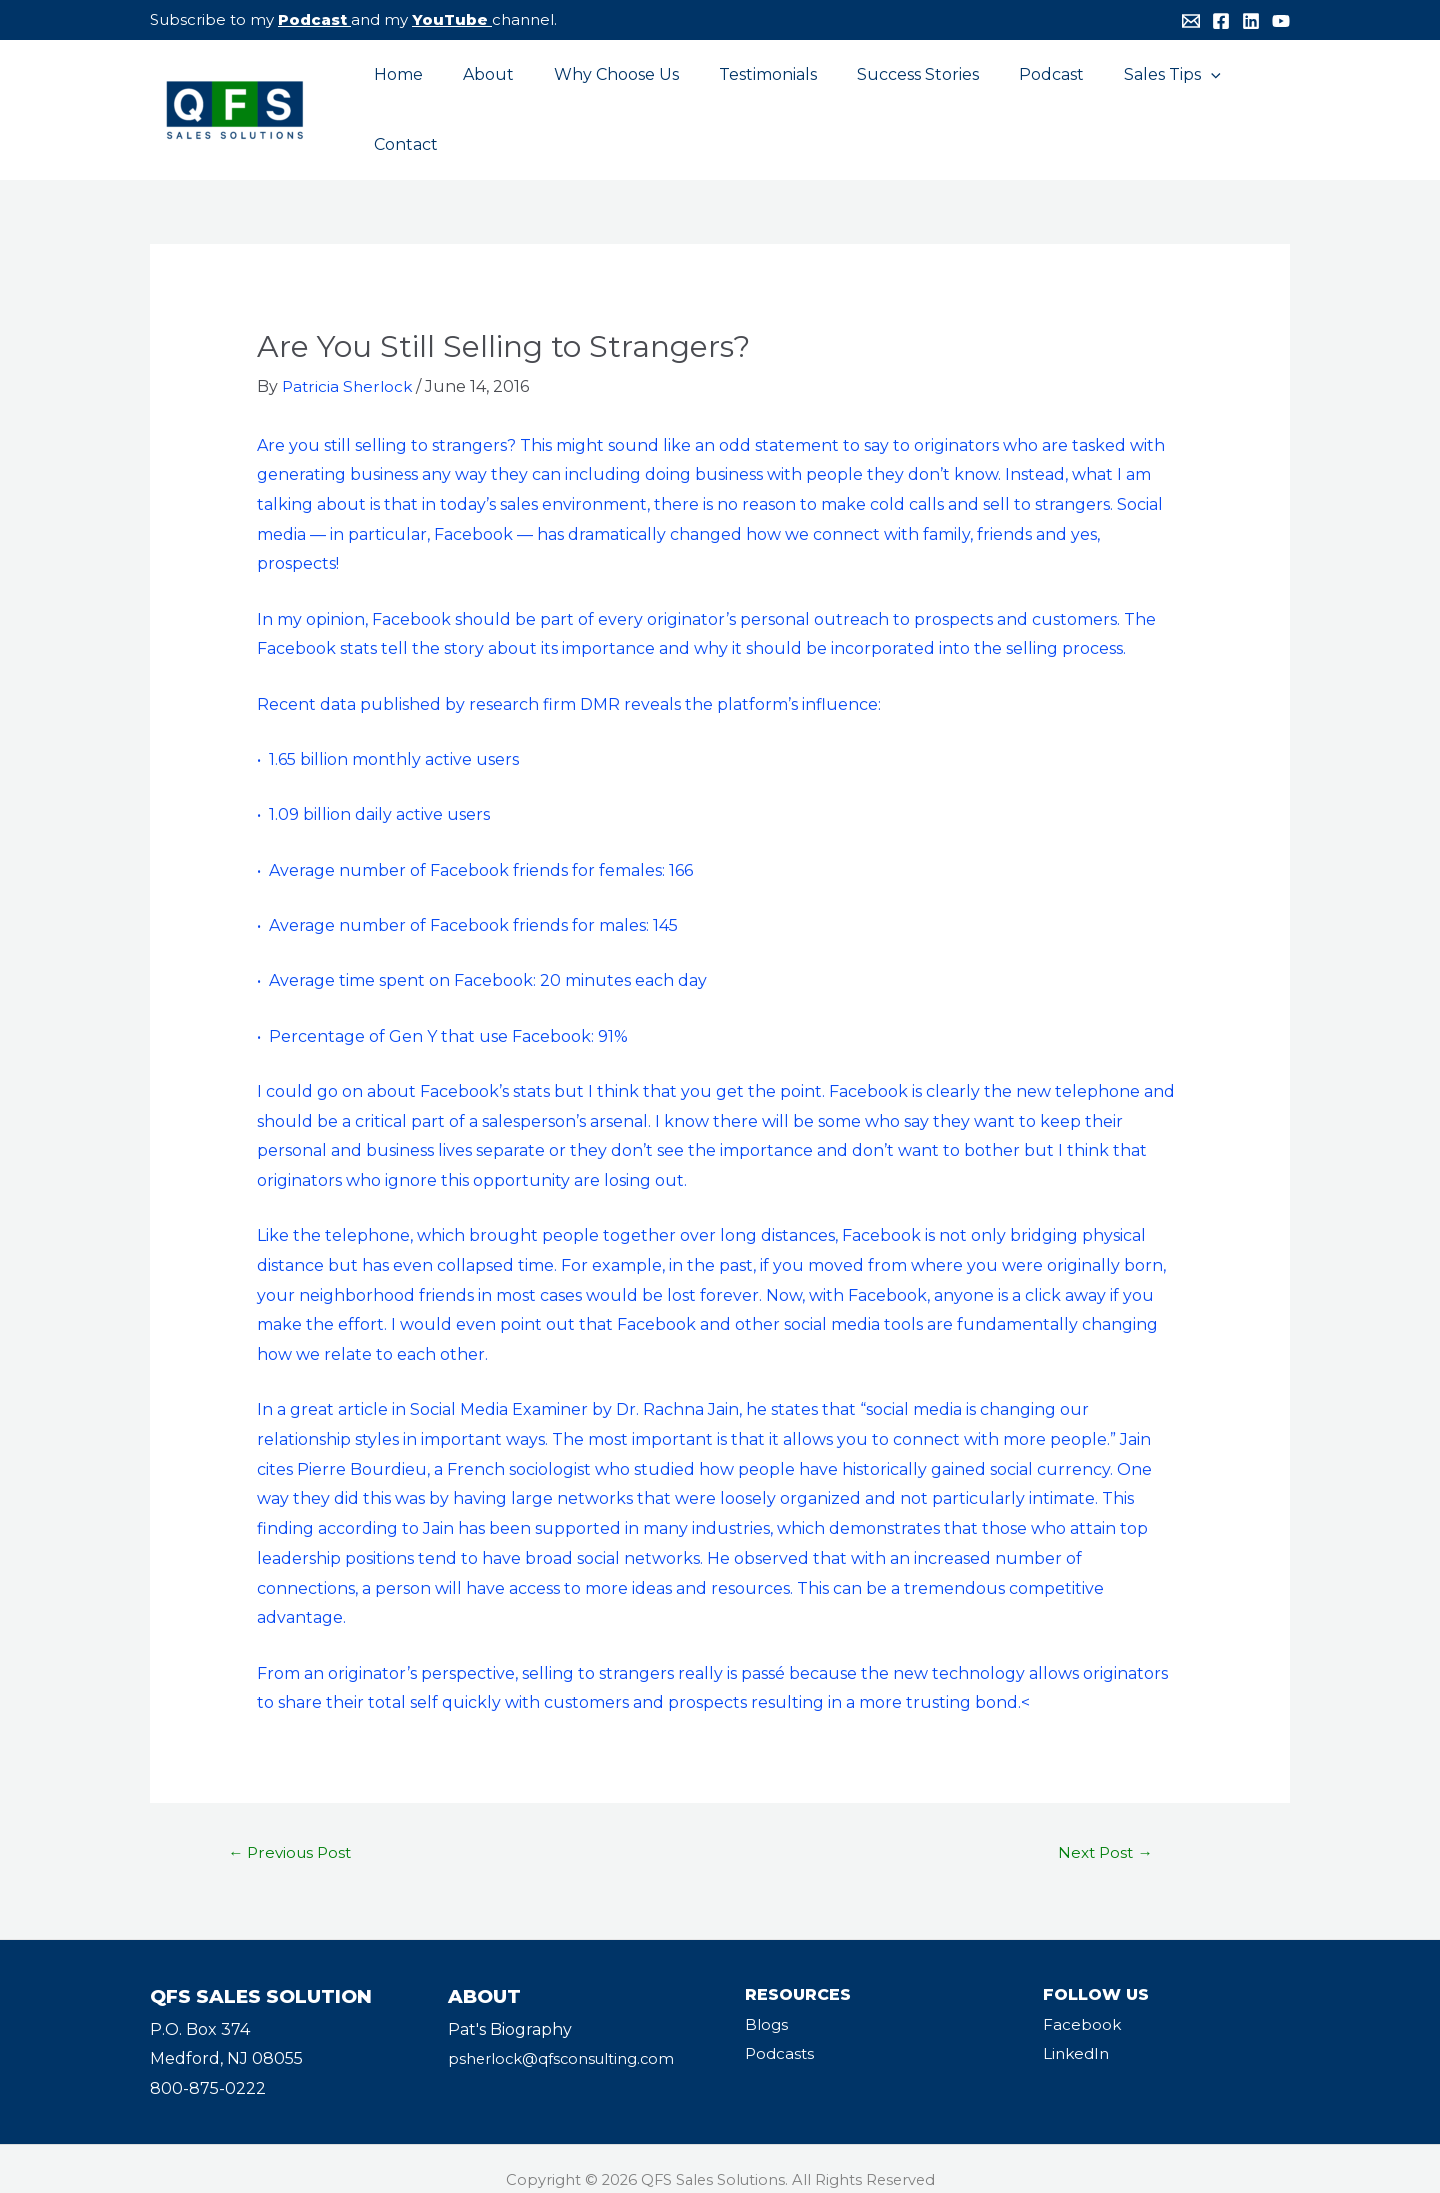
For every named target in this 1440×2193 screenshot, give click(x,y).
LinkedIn (1078, 2031)
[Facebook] (1221, 21)
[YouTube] (1281, 21)
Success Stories (891, 97)
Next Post (1105, 1829)
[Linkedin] (1251, 21)
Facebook (1082, 2001)
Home (403, 97)
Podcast (312, 19)
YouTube (450, 19)
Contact (1242, 97)
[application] (1168, 98)
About (485, 97)
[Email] (1191, 21)
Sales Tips (1129, 98)
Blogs (767, 2001)
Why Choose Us (605, 97)
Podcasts (781, 2031)
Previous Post (294, 1829)
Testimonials (749, 97)
